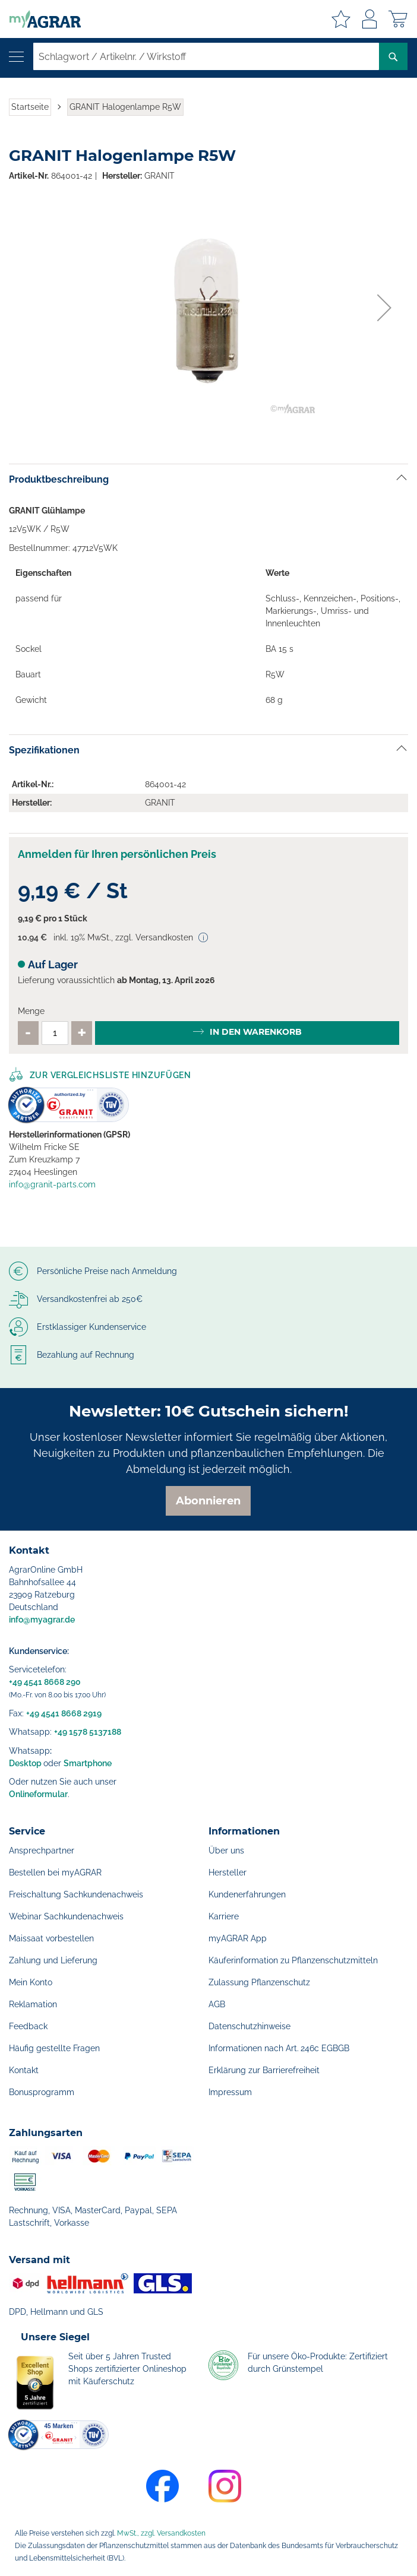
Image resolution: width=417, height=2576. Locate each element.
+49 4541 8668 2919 (64, 1713)
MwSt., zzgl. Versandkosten (161, 2533)
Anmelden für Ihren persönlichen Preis (117, 854)
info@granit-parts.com (52, 1184)
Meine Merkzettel (340, 18)
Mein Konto (30, 1982)
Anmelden (369, 18)
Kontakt (24, 2070)
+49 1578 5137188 (87, 1732)
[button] (384, 307)
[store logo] (40, 19)
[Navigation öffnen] (16, 57)
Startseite (30, 107)
